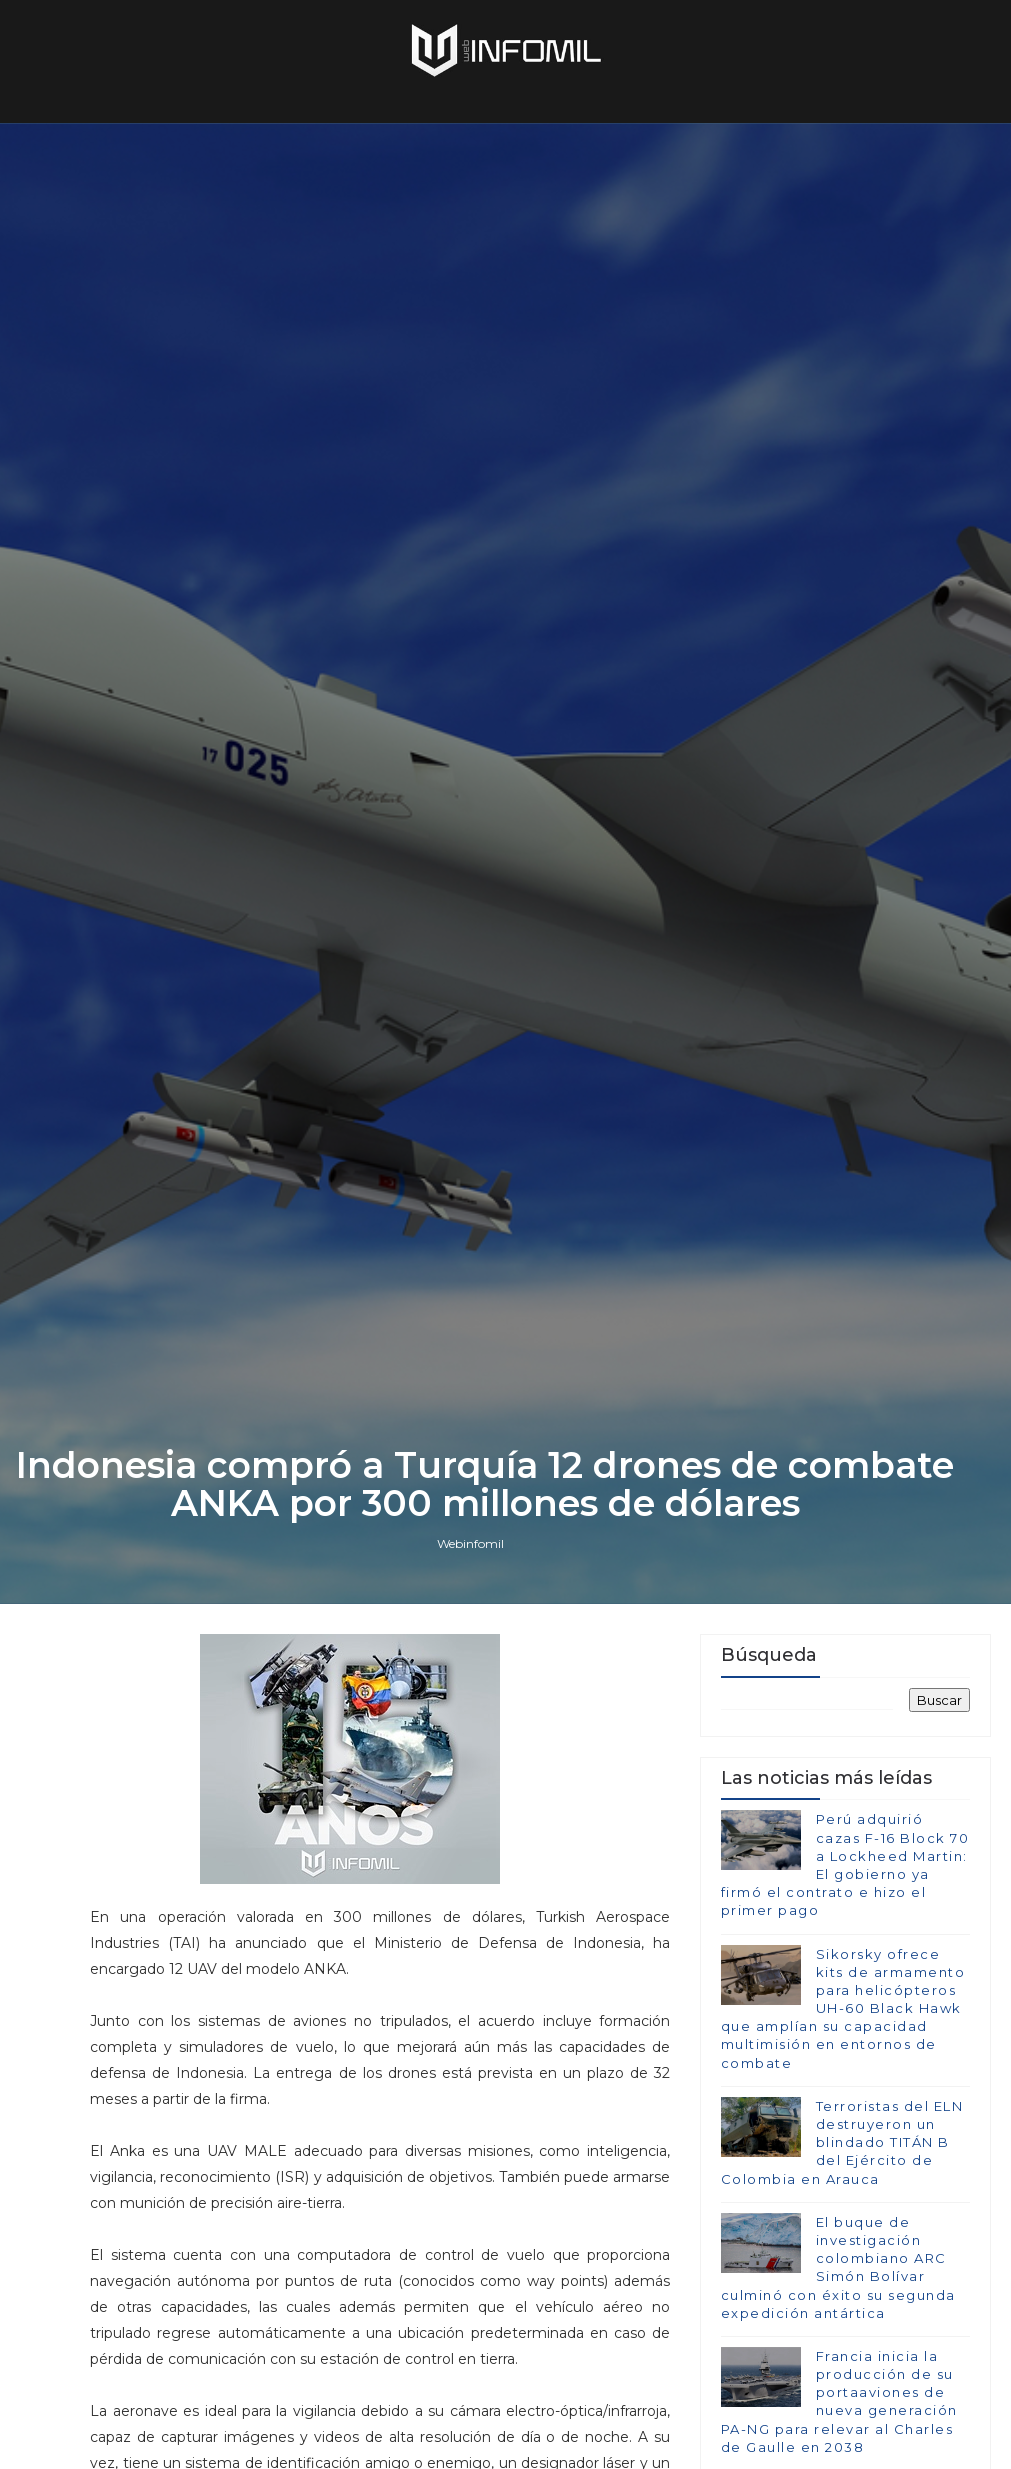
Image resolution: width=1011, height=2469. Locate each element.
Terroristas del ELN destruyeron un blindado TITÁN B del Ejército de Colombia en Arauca (842, 2142)
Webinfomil (470, 1543)
